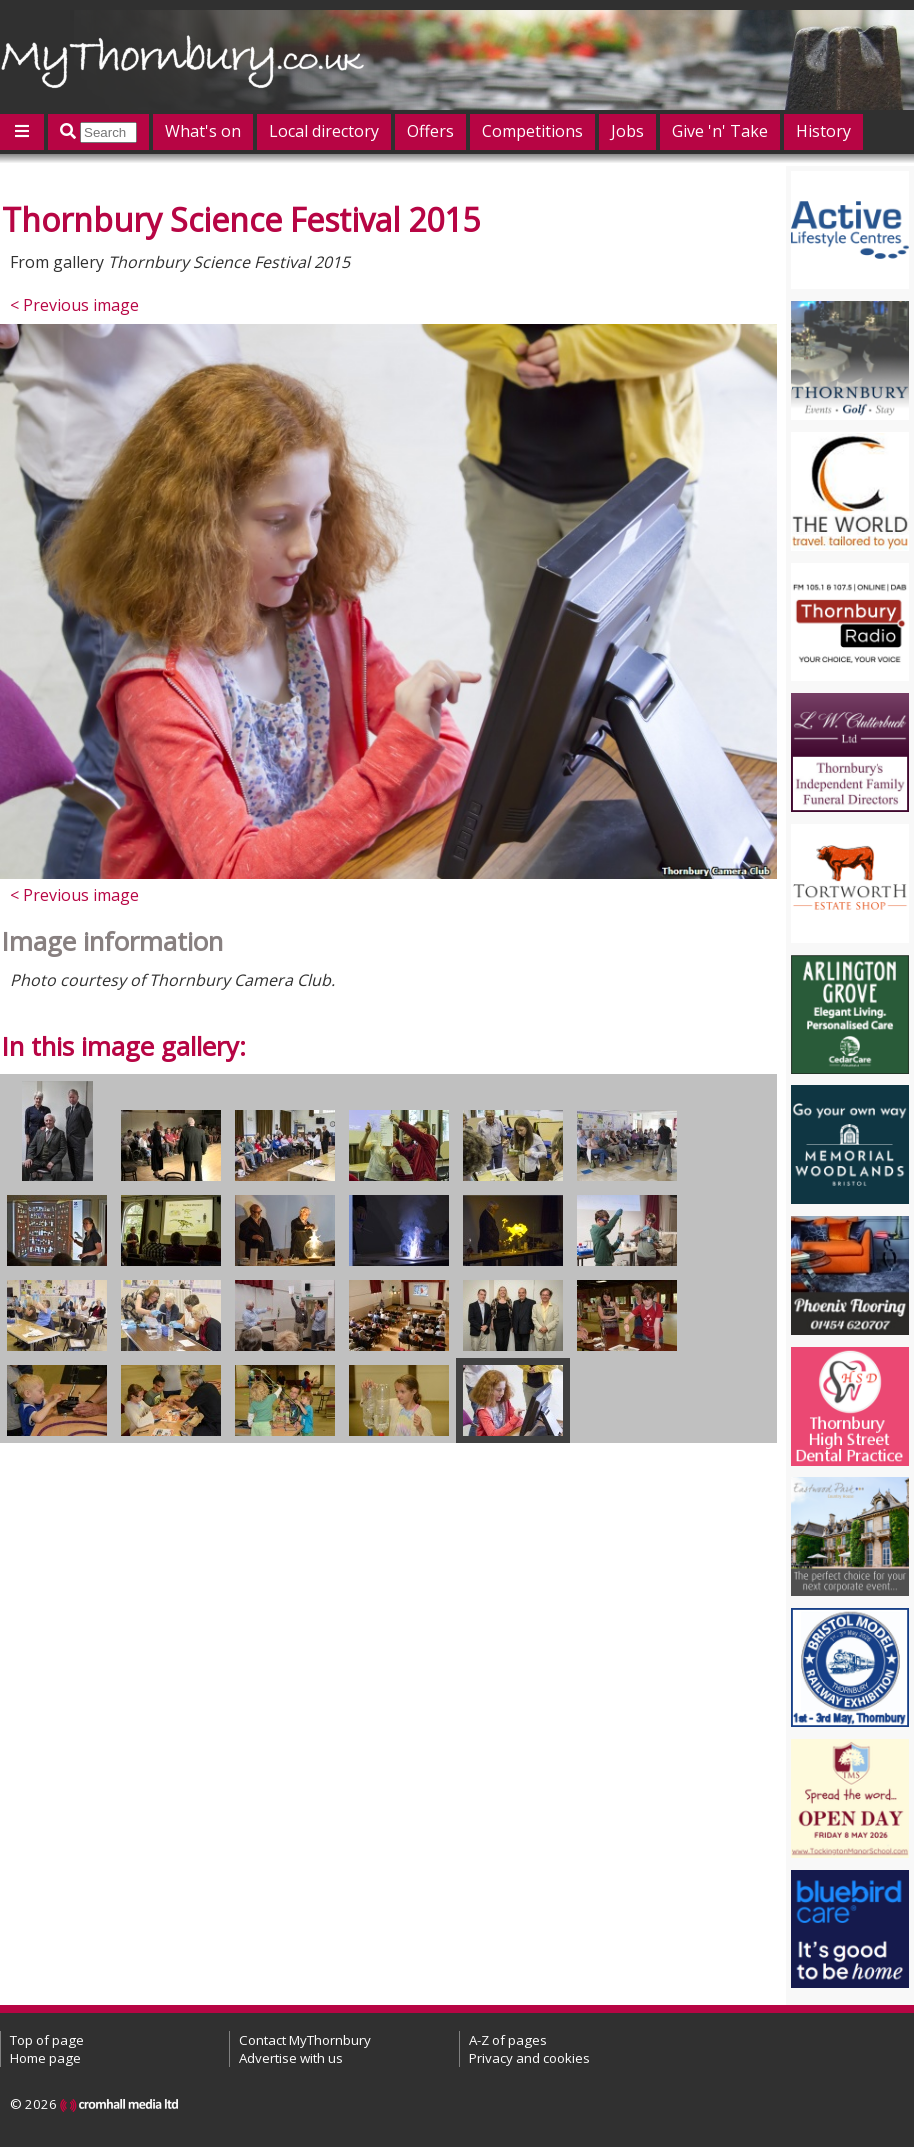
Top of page (47, 2040)
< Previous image (74, 305)
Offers (430, 131)
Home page (45, 2058)
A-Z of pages (508, 2040)
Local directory (324, 131)
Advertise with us (291, 2058)
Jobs (627, 131)
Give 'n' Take (720, 131)
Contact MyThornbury (305, 2040)
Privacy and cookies (529, 2058)
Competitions (532, 131)
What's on (203, 131)
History (823, 131)
